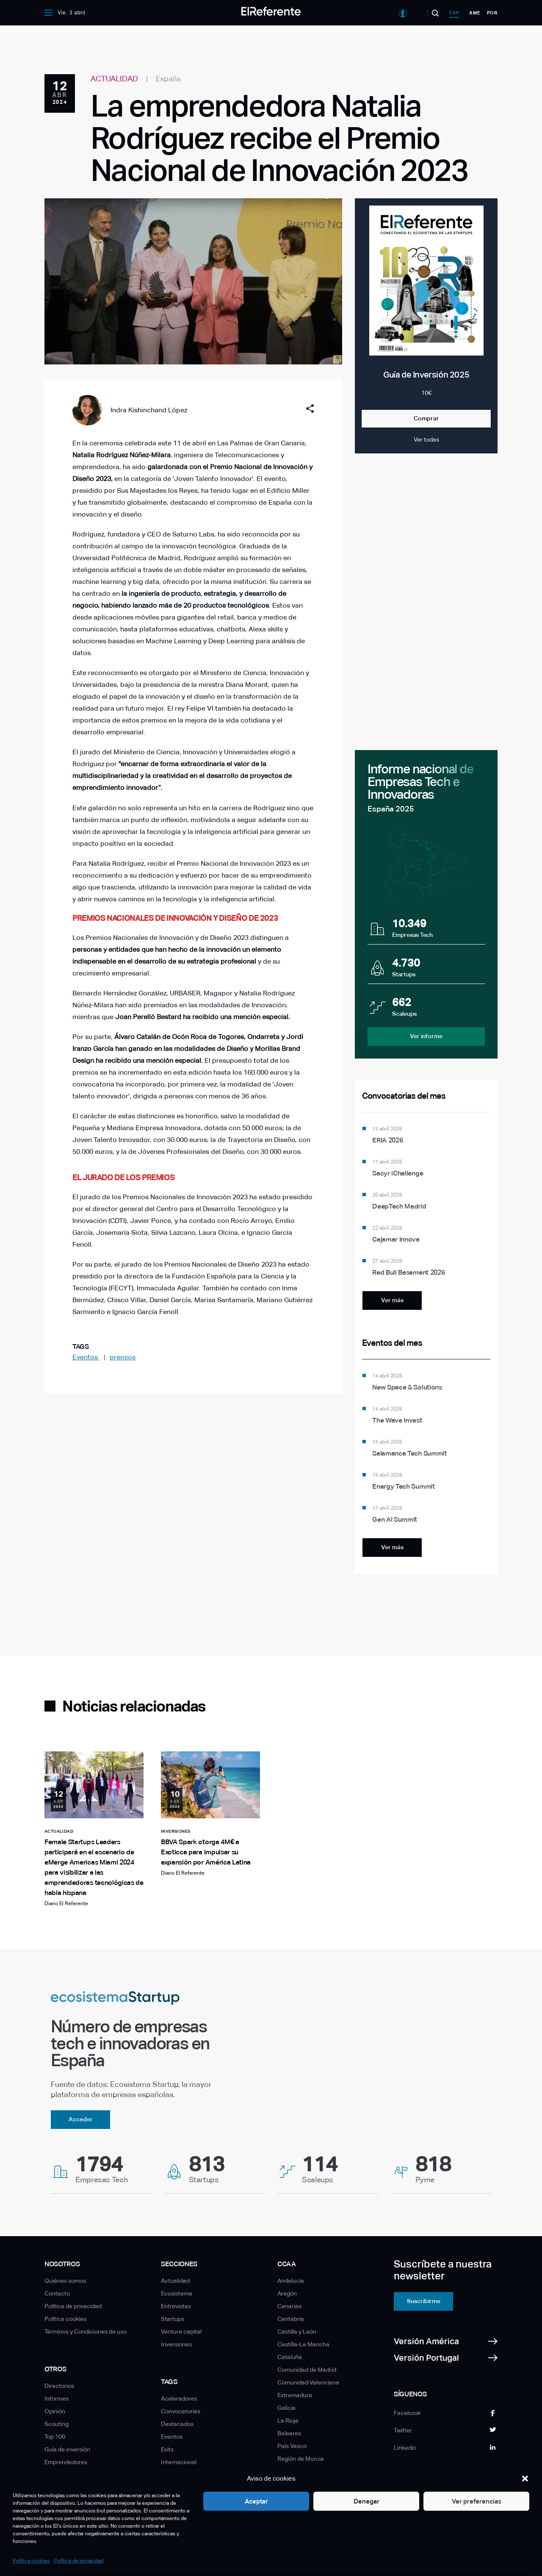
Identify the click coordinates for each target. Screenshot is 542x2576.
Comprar (426, 418)
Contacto (57, 2293)
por (492, 12)
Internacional (178, 2462)
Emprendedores (65, 2462)
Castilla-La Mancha (303, 2344)
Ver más (392, 1300)
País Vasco (292, 2446)
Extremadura (294, 2395)
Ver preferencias (476, 2501)
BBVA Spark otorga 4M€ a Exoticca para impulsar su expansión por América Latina (206, 1852)
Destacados (177, 2423)
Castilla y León (296, 2331)
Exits (167, 2449)
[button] (525, 2478)
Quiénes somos (65, 2280)
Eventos (86, 1357)
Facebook (407, 2412)
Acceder (81, 2119)
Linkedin (405, 2447)
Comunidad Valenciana (308, 2382)
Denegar (366, 2501)
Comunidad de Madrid (306, 2369)
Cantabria (290, 2318)
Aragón (287, 2293)
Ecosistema (176, 2293)
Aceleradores (179, 2398)
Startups (172, 2318)
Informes (56, 2398)
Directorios (59, 2385)
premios (123, 1357)
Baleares (289, 2433)
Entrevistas (176, 2306)
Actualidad (175, 2280)
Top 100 (54, 2436)
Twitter (403, 2430)
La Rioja (288, 2420)
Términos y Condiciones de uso (85, 2331)
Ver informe (426, 1036)
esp (454, 12)
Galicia (286, 2407)
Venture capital (181, 2331)
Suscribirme (423, 2301)
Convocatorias (180, 2411)
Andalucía (290, 2280)
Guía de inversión (67, 2449)
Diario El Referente (66, 1903)
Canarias (289, 2306)
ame (474, 12)
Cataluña (289, 2357)
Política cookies (31, 2561)
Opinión (54, 2411)
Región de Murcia (300, 2458)
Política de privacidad (78, 2561)
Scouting (56, 2423)
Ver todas (426, 439)
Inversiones (176, 2344)
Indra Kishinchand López (149, 410)
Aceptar (256, 2501)
